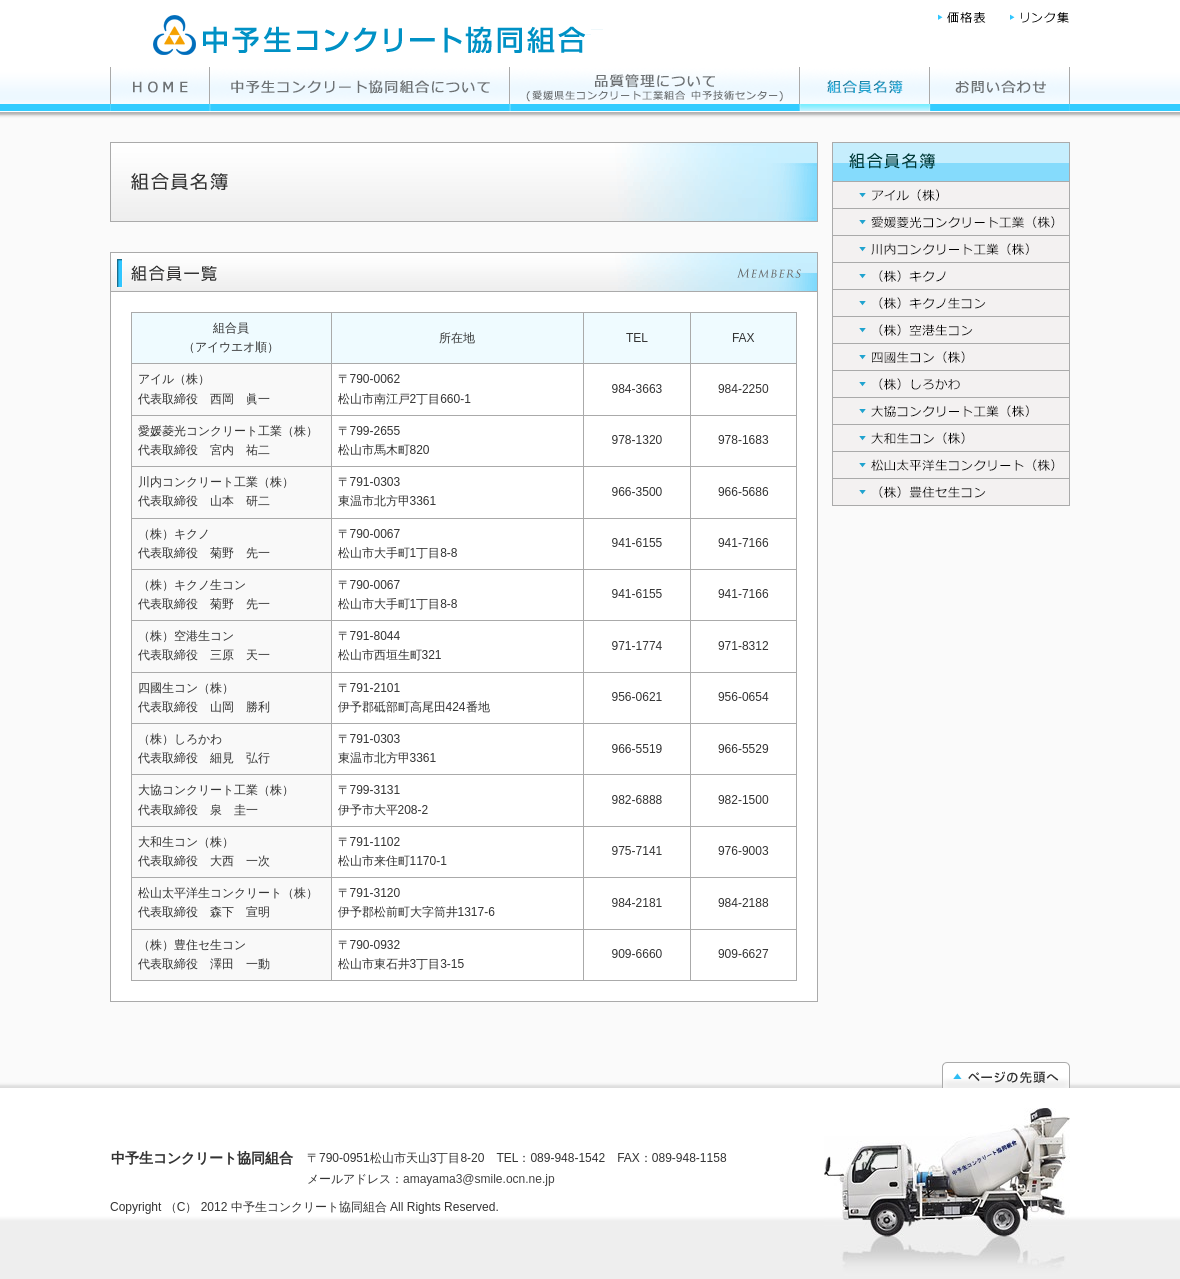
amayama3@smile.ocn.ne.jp (479, 1179)
